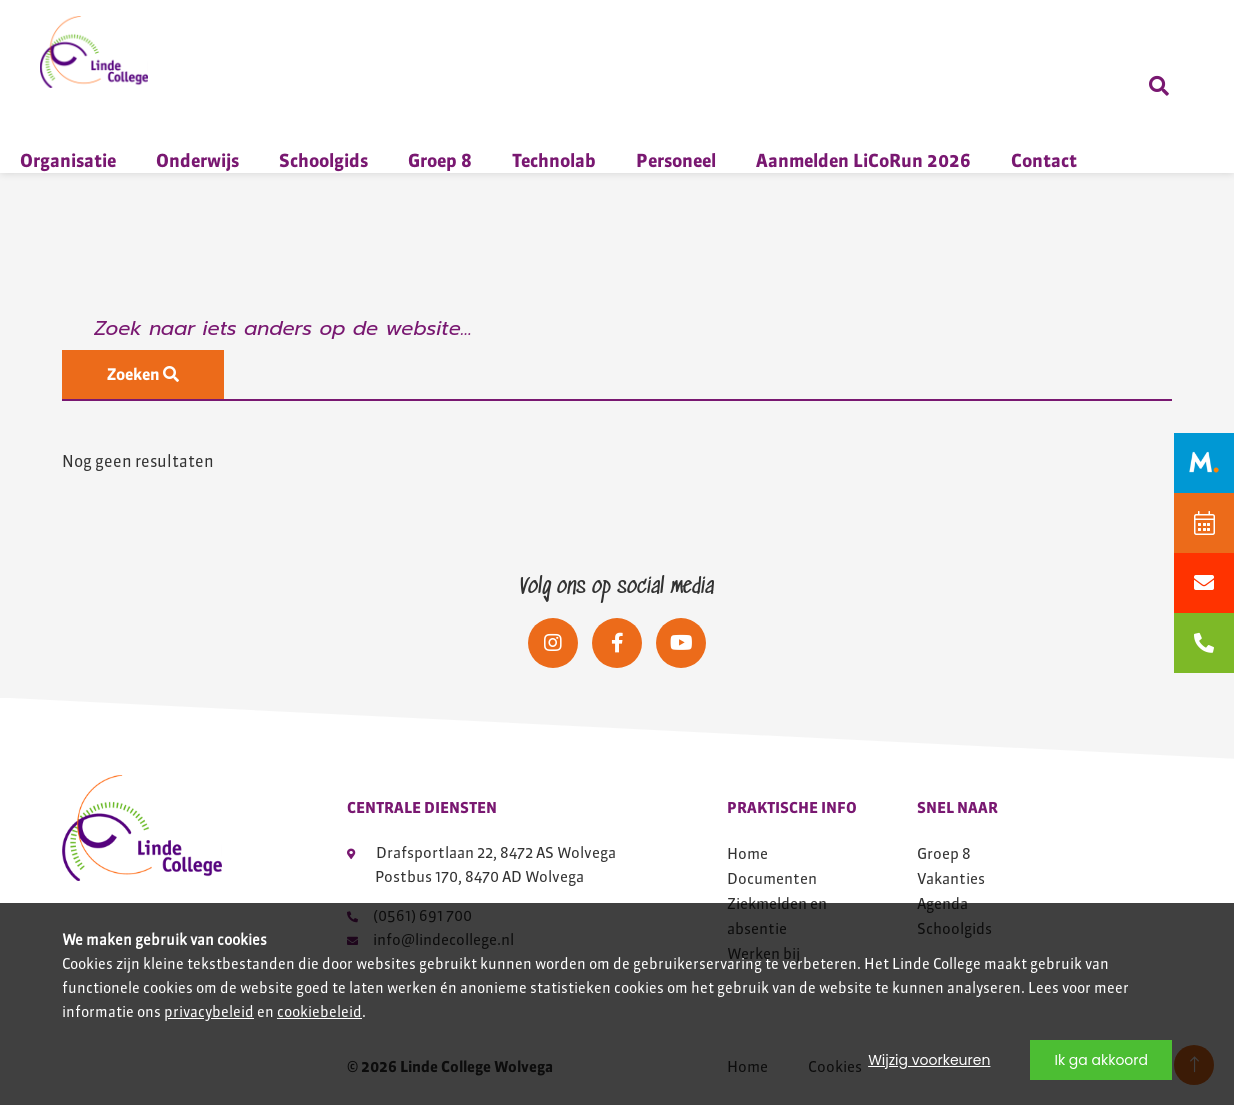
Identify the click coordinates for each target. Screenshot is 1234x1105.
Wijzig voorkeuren (929, 1060)
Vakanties (951, 878)
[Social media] (553, 643)
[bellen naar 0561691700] (1204, 643)
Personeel (676, 160)
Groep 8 (440, 160)
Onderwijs (197, 160)
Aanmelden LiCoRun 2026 (863, 160)
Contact (1044, 160)
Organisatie (68, 160)
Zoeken (143, 374)
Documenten (772, 878)
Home (747, 853)
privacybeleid (209, 1012)
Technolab (554, 160)
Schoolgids (323, 160)
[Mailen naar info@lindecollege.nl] (1204, 583)
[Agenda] (1204, 523)
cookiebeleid (319, 1012)
